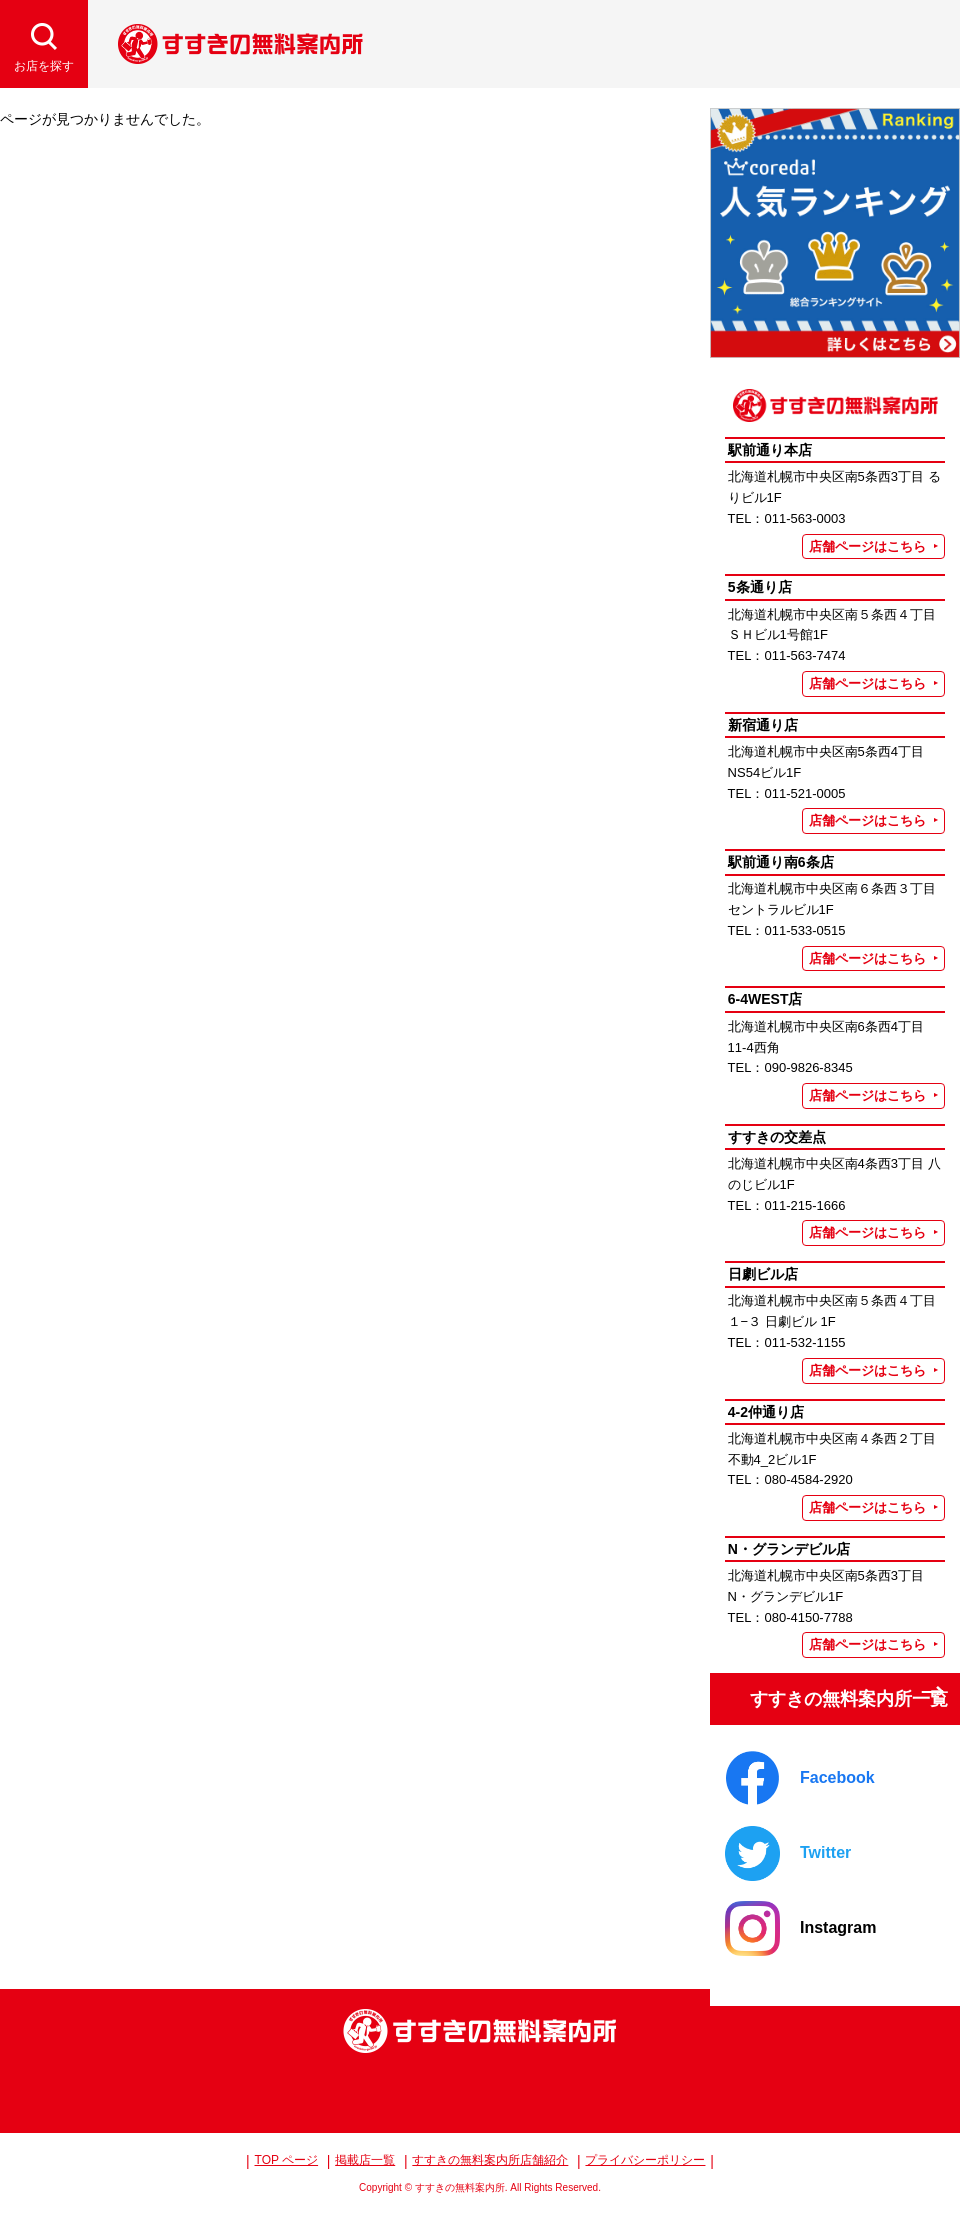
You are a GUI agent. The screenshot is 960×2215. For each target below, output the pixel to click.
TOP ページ (287, 2160)
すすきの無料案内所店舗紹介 (490, 2160)
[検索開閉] (44, 44)
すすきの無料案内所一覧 (832, 1690)
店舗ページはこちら (867, 546)
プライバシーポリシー (645, 2160)
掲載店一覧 (365, 2160)
